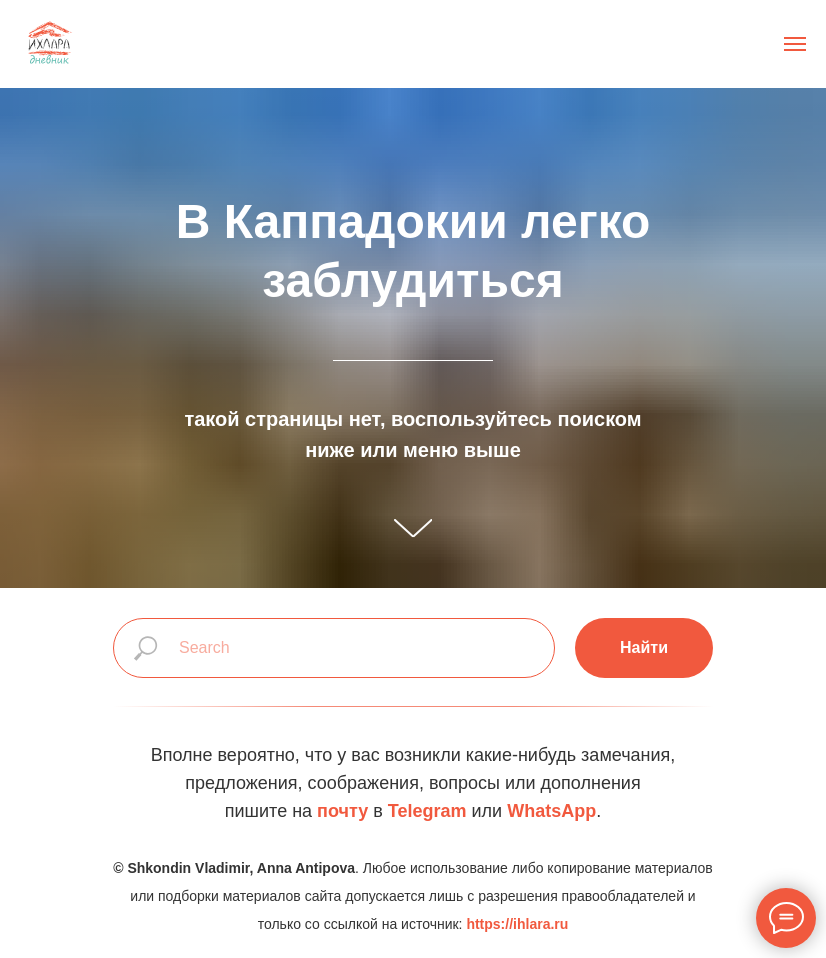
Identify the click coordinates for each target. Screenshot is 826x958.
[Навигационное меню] (795, 44)
